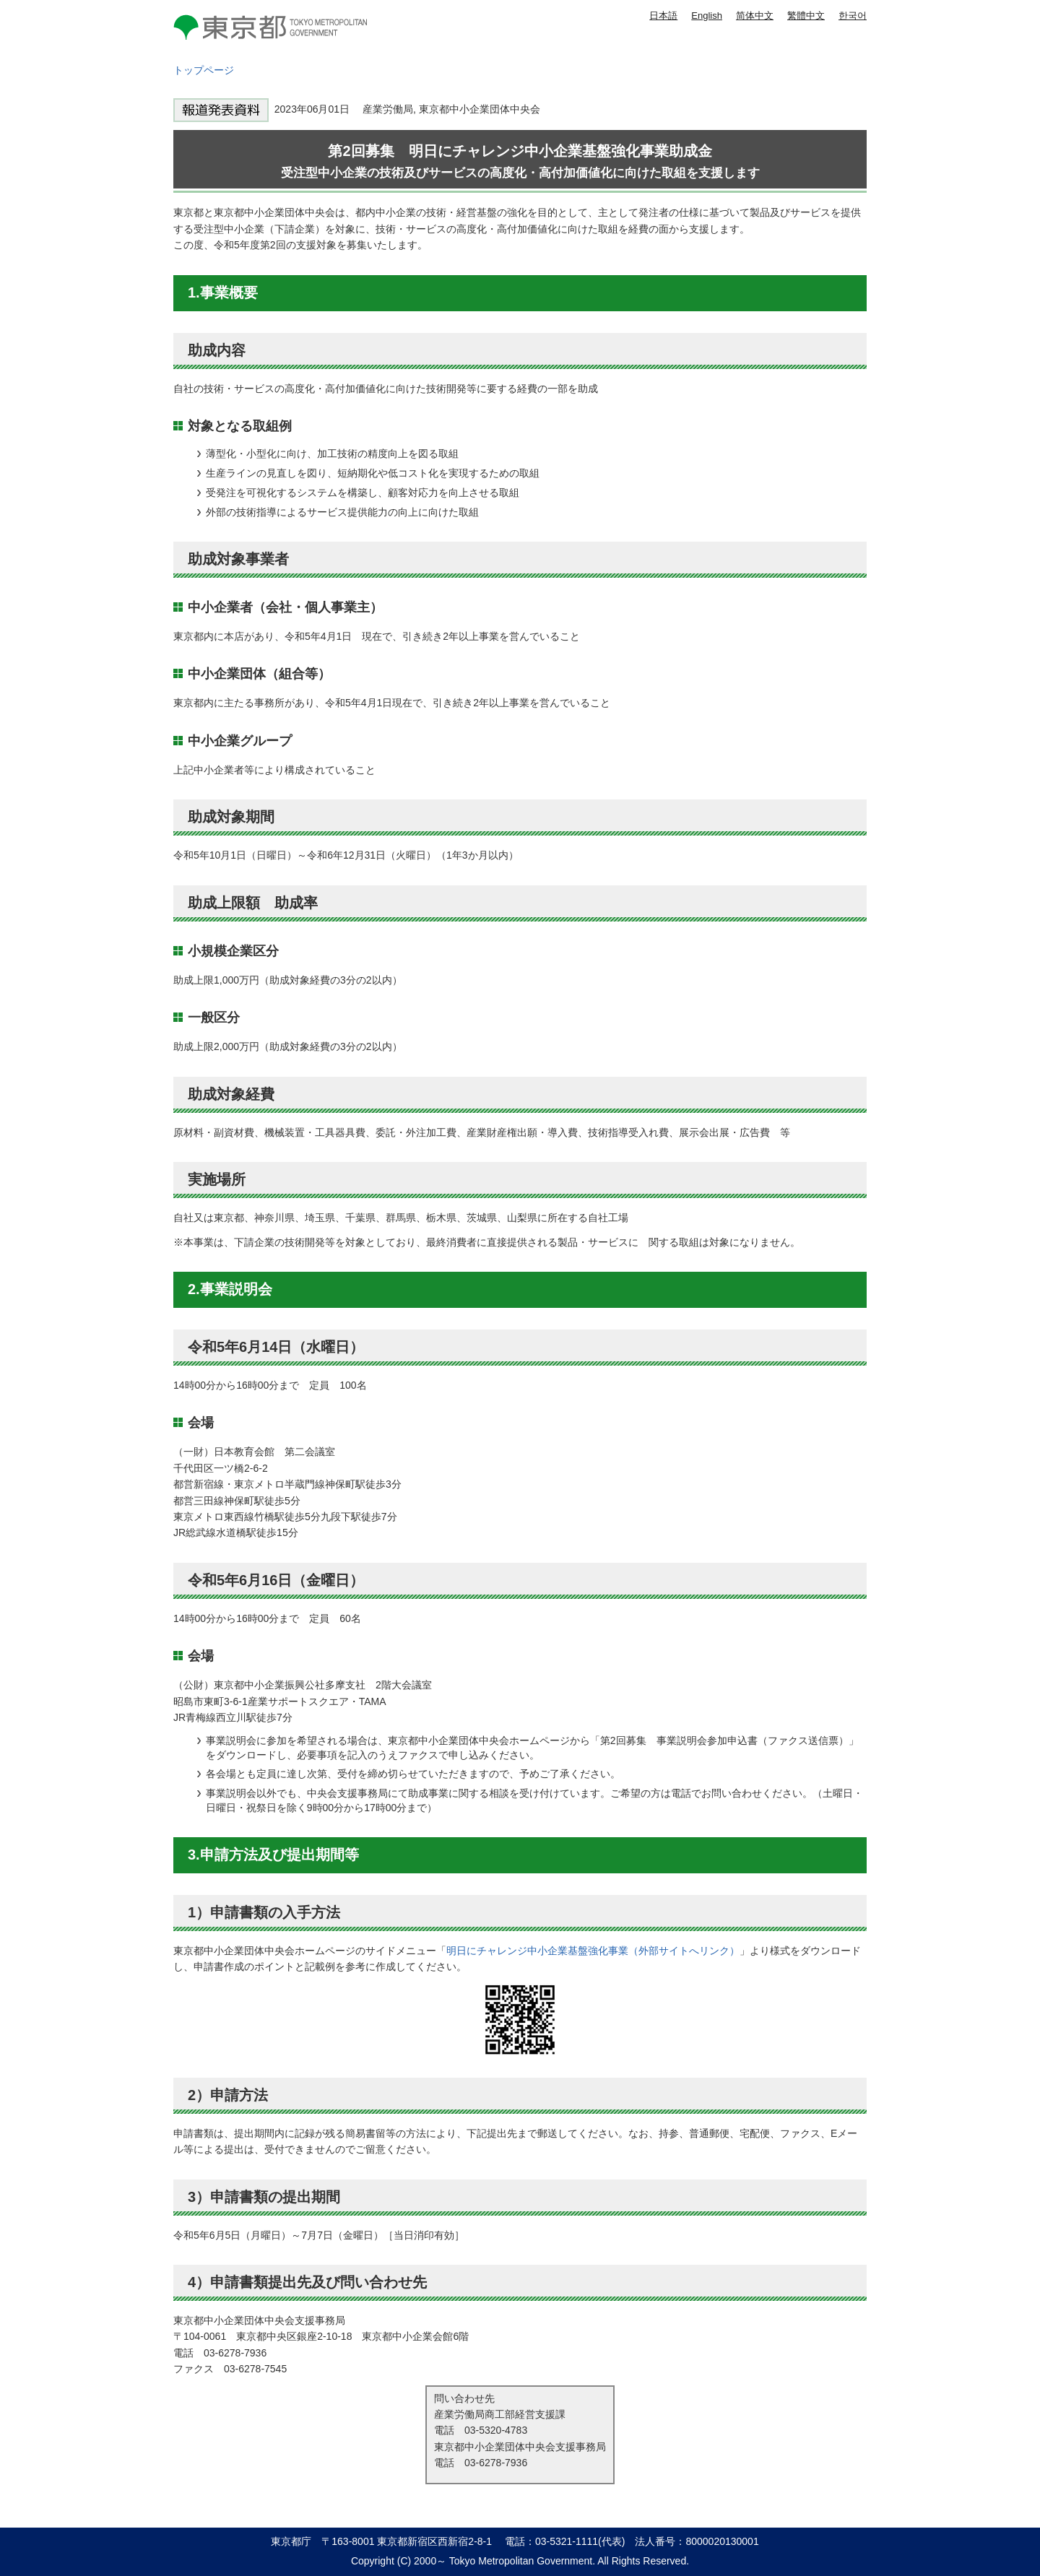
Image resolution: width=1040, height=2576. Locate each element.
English (706, 15)
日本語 (663, 15)
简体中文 (755, 15)
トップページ (203, 70)
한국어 (852, 15)
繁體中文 (806, 15)
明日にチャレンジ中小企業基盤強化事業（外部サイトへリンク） (593, 1950)
